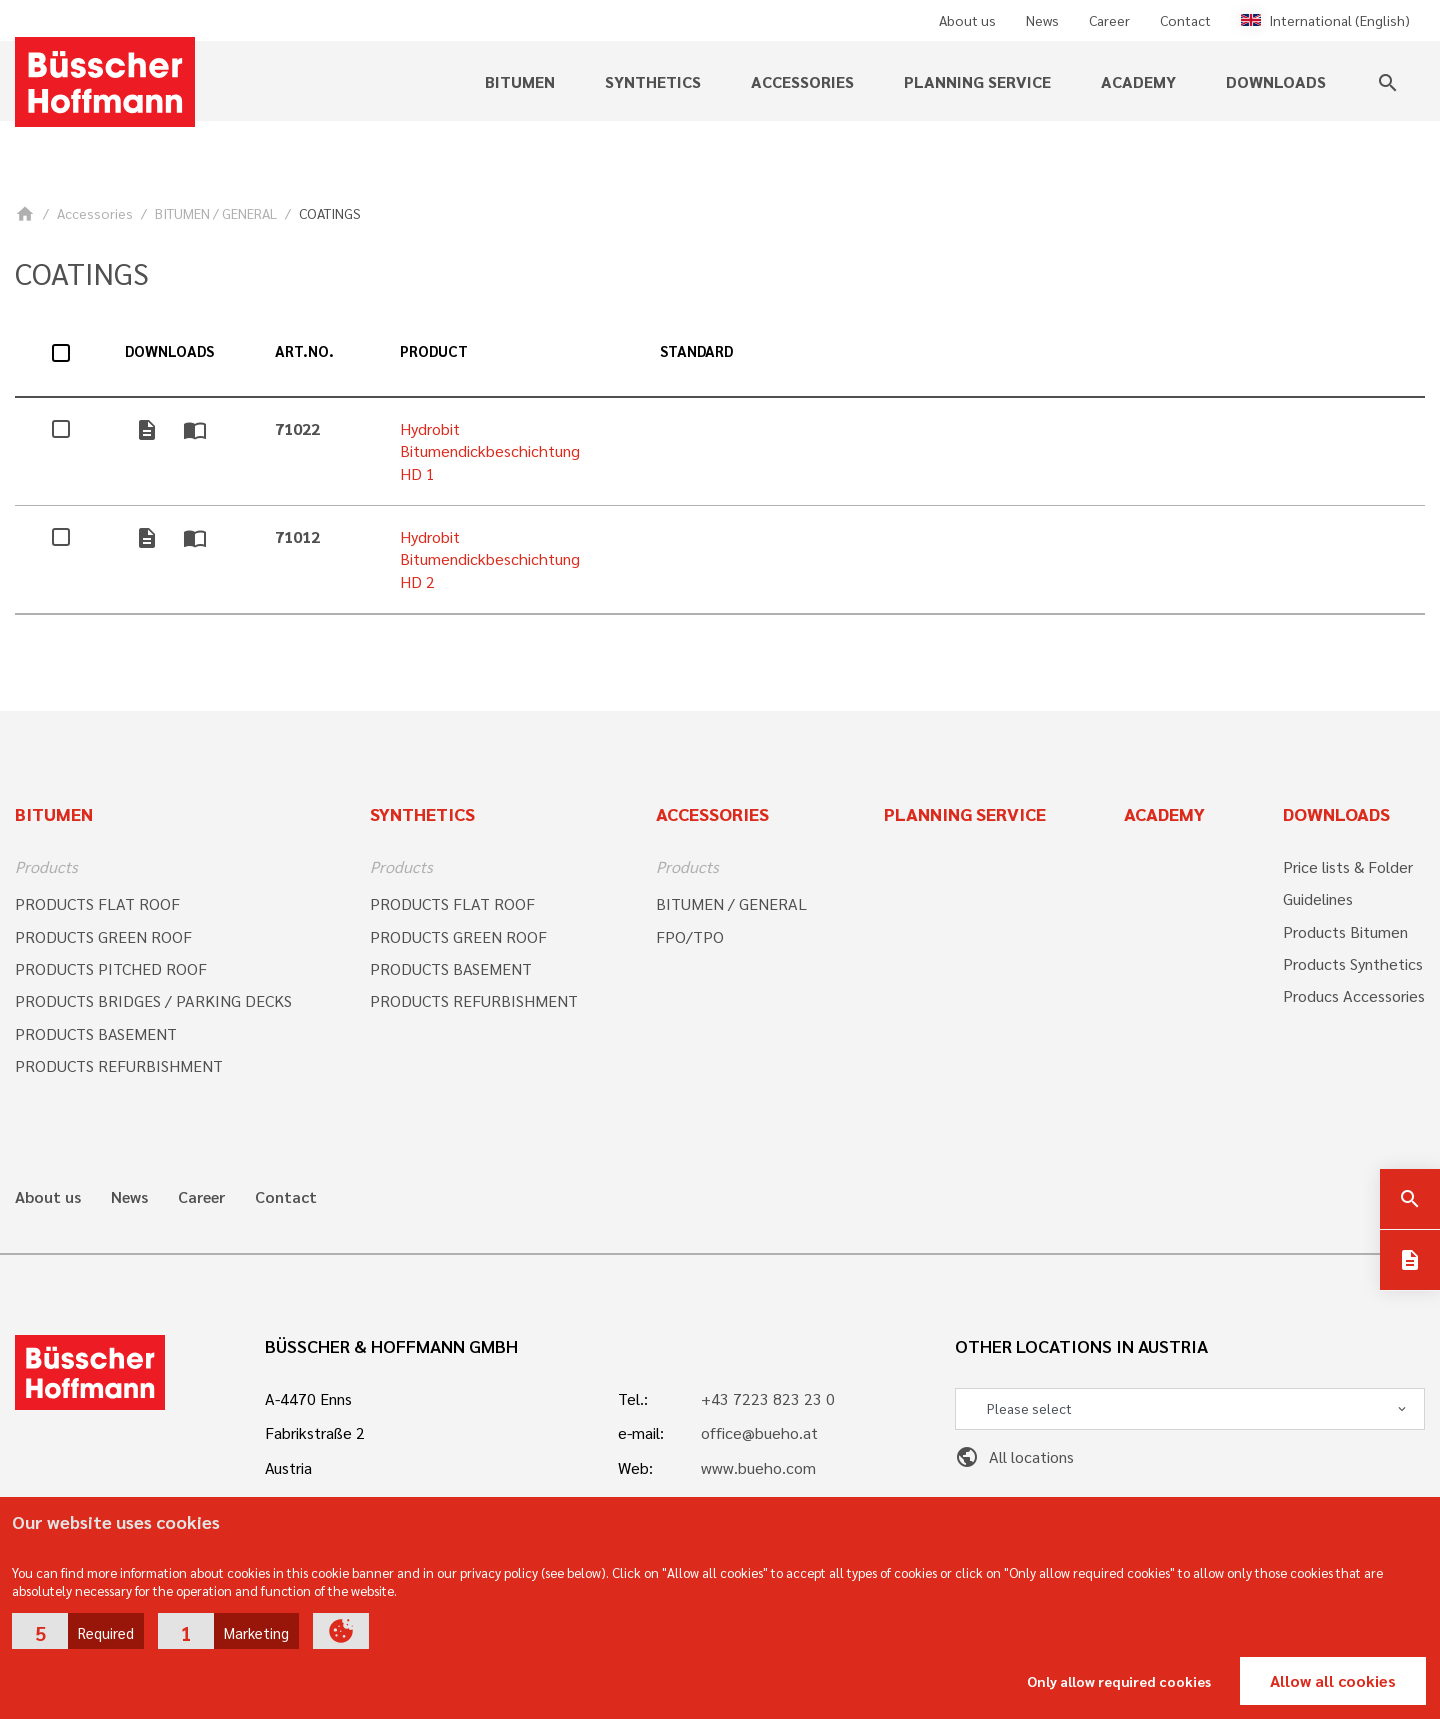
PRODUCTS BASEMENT (96, 1033)
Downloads (1276, 81)
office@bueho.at (759, 1432)
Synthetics (653, 81)
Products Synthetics (1353, 963)
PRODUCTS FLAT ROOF (97, 903)
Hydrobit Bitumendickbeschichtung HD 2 (490, 559)
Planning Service (965, 813)
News (1042, 20)
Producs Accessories (1354, 995)
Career (1109, 20)
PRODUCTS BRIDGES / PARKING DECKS (153, 1000)
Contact (1185, 20)
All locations (1014, 1456)
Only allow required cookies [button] (1119, 1681)
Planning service (977, 81)
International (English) (1325, 20)
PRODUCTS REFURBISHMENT (119, 1065)
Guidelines (1318, 898)
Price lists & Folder (1348, 866)
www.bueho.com (758, 1467)
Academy (1138, 81)
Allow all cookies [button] (1333, 1680)
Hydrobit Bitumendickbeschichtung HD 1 (490, 451)
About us (967, 20)
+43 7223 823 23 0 (768, 1398)
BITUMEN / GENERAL (216, 213)
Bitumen (520, 81)
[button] (78, 1631)
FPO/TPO (690, 936)
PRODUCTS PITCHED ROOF (111, 968)
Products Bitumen (1345, 931)
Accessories (802, 81)
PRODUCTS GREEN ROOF (103, 936)
